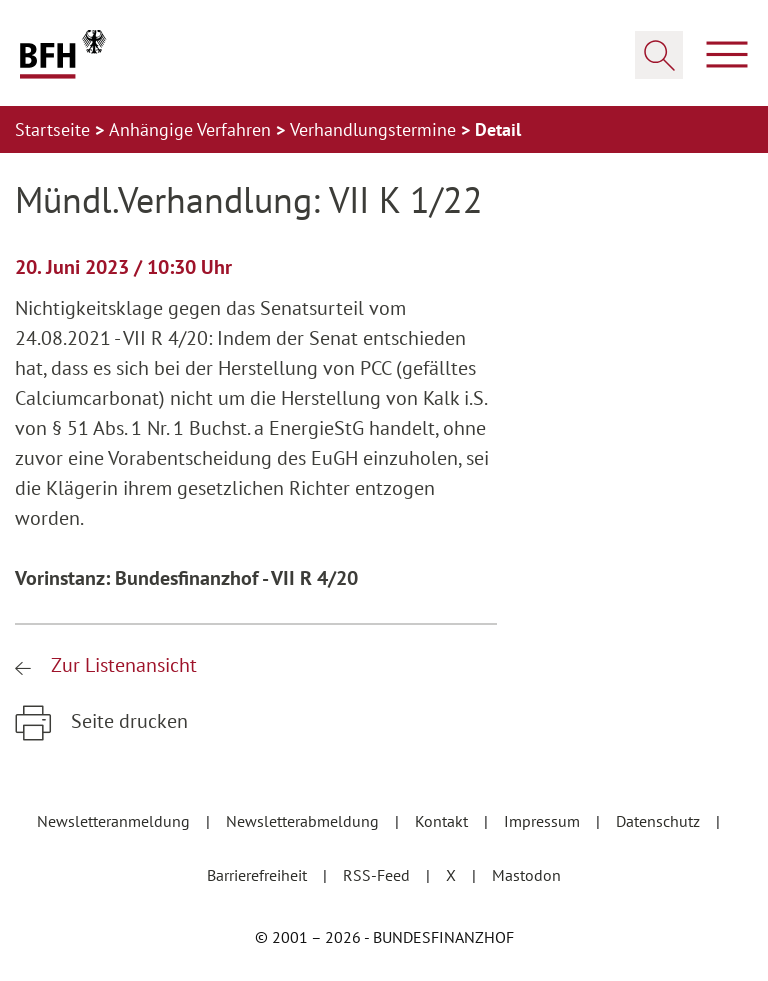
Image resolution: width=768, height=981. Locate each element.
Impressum (544, 821)
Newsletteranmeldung (115, 821)
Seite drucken (127, 721)
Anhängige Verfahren (192, 129)
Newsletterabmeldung (304, 821)
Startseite (55, 129)
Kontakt (443, 821)
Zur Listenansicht (121, 665)
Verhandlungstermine (375, 129)
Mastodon (526, 875)
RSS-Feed (378, 875)
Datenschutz (660, 821)
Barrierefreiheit (259, 875)
